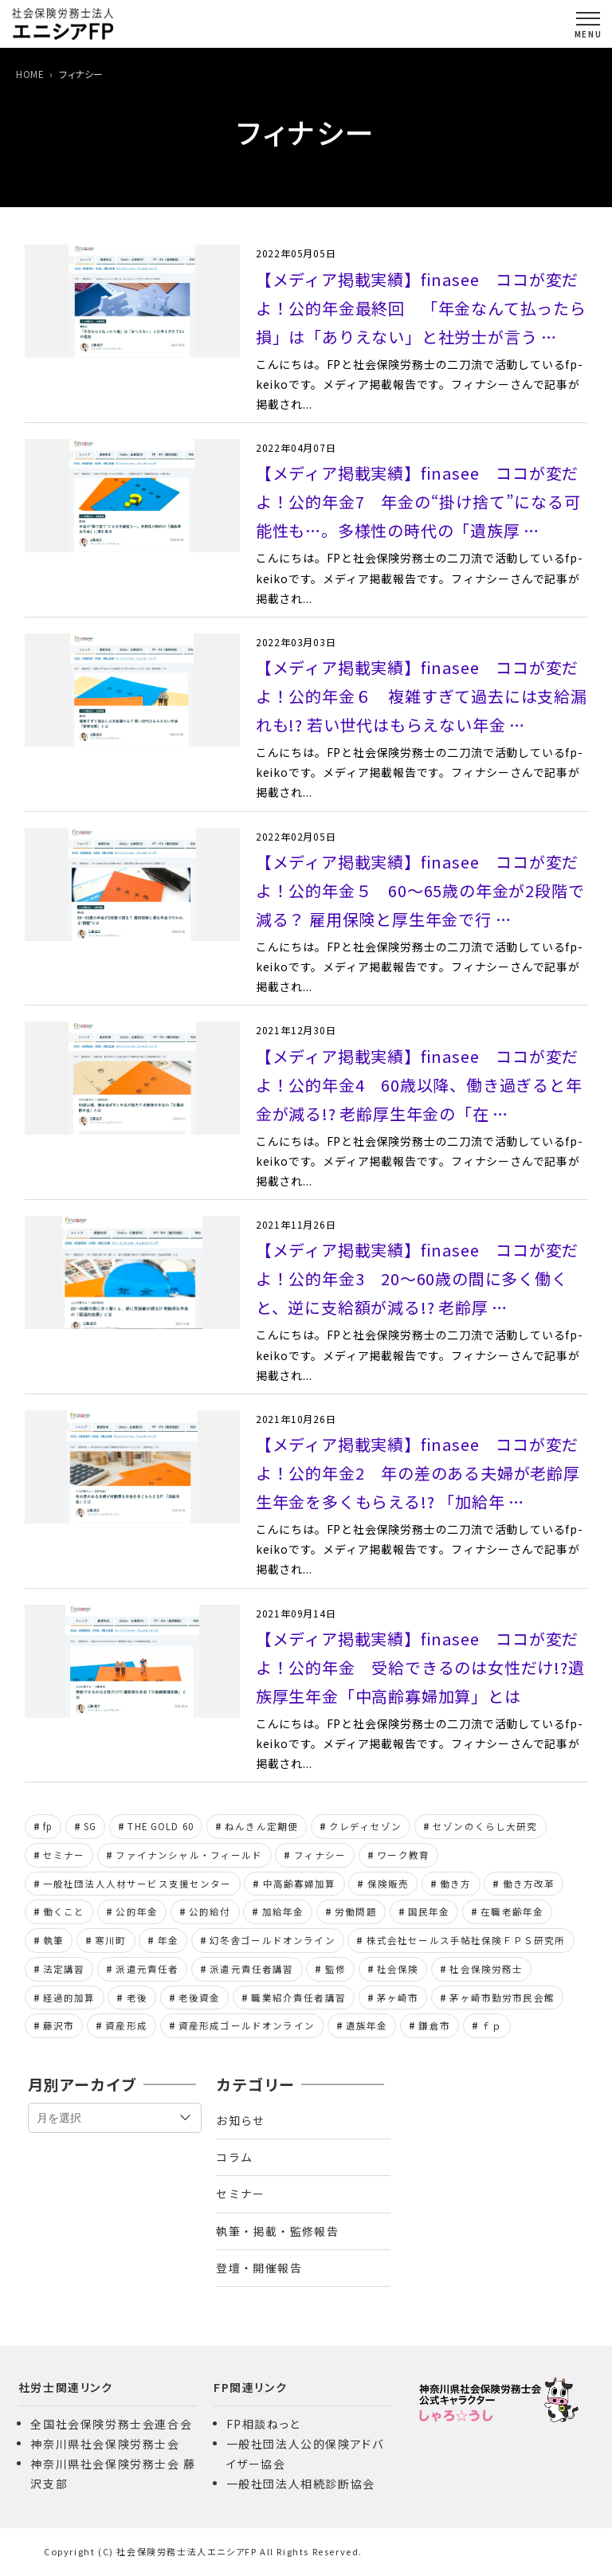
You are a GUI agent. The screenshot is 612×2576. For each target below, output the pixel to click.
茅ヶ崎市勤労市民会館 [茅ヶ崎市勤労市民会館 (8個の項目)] (502, 1997)
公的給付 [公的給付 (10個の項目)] (210, 1911)
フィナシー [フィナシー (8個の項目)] (320, 1855)
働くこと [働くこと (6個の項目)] (64, 1911)
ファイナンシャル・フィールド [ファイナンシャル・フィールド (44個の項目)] (189, 1855)
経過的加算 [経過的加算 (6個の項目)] (69, 1997)
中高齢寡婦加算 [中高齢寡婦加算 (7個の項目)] (299, 1883)
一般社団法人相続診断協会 (300, 2484)
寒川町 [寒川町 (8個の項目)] (110, 1940)
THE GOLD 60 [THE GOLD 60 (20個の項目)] (161, 1826)
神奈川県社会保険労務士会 (104, 2444)
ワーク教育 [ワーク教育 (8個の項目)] (403, 1855)
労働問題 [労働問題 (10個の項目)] (356, 1911)
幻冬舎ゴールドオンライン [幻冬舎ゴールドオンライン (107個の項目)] (272, 1940)
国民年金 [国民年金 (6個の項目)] (429, 1911)
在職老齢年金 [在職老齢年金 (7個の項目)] (512, 1911)
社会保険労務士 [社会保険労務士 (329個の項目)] (486, 1968)
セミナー (240, 2194)
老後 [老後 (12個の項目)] (137, 1997)
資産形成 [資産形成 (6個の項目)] (126, 2025)
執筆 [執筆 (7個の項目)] (53, 1940)
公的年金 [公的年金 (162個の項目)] (137, 1911)
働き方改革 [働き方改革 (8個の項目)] (529, 1883)
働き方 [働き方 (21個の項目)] (455, 1883)
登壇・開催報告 (259, 2268)
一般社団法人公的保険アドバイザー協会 (305, 2454)
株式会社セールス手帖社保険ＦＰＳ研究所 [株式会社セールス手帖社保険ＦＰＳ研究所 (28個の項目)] (466, 1940)
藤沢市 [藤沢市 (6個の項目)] (58, 2025)
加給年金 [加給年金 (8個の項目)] (283, 1911)
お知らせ (240, 2120)
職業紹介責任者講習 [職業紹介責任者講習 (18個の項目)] (298, 1997)
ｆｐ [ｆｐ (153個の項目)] (491, 2025)
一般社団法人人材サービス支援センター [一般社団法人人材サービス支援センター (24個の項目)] (137, 1883)
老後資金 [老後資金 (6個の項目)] (199, 1997)
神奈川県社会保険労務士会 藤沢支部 (112, 2474)
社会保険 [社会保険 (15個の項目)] (398, 1968)
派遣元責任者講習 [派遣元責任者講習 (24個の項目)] (251, 1968)
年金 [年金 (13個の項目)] (168, 1940)
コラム (234, 2157)
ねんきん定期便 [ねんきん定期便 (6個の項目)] (261, 1826)
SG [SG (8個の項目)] (90, 1826)
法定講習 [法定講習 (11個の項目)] (64, 1968)
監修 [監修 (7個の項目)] (335, 1968)
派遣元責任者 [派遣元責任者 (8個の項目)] (147, 1968)
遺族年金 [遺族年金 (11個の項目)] (367, 2025)
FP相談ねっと (263, 2424)
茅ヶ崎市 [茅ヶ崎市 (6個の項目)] (398, 1997)
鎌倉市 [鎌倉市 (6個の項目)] (433, 2025)
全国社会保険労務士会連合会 (111, 2424)
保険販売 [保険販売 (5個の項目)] (388, 1883)
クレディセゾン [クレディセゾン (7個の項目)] (365, 1826)
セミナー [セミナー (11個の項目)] (64, 1855)
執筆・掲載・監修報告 (277, 2231)
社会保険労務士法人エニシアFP (186, 2551)
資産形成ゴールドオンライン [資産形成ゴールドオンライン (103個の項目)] (246, 2025)
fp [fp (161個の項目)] (48, 1826)
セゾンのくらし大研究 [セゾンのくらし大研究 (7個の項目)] (485, 1826)
